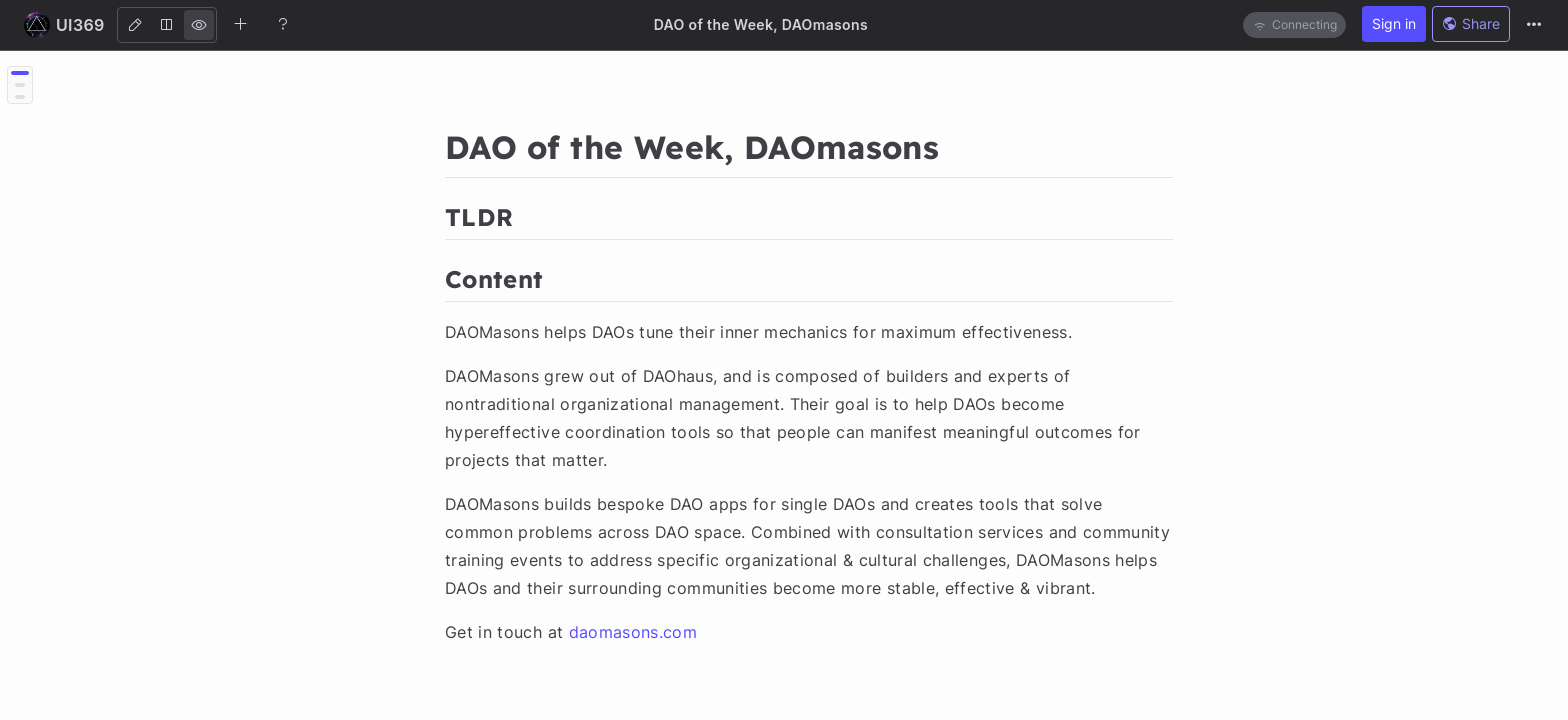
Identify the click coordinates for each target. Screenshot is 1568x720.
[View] (199, 25)
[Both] (167, 25)
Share (1471, 23)
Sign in (1394, 23)
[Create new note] (241, 24)
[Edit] (135, 25)
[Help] (283, 24)
